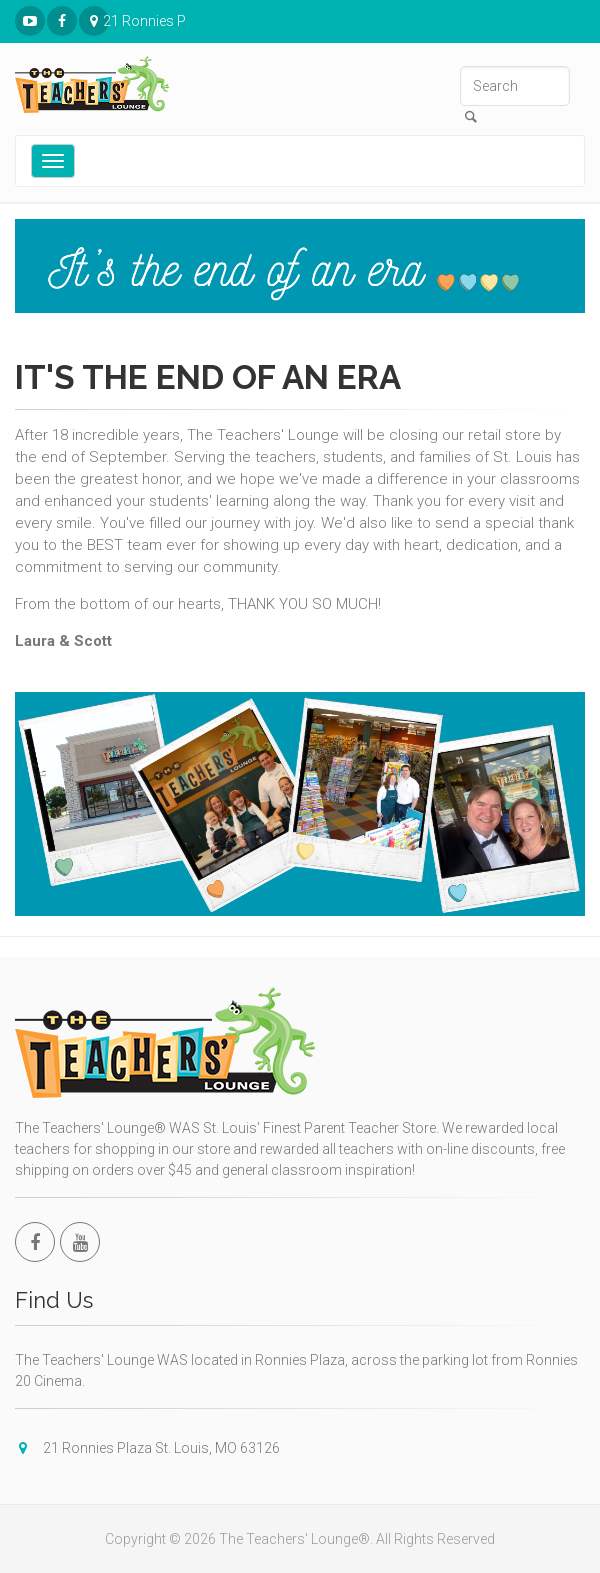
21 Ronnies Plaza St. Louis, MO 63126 (94, 21)
